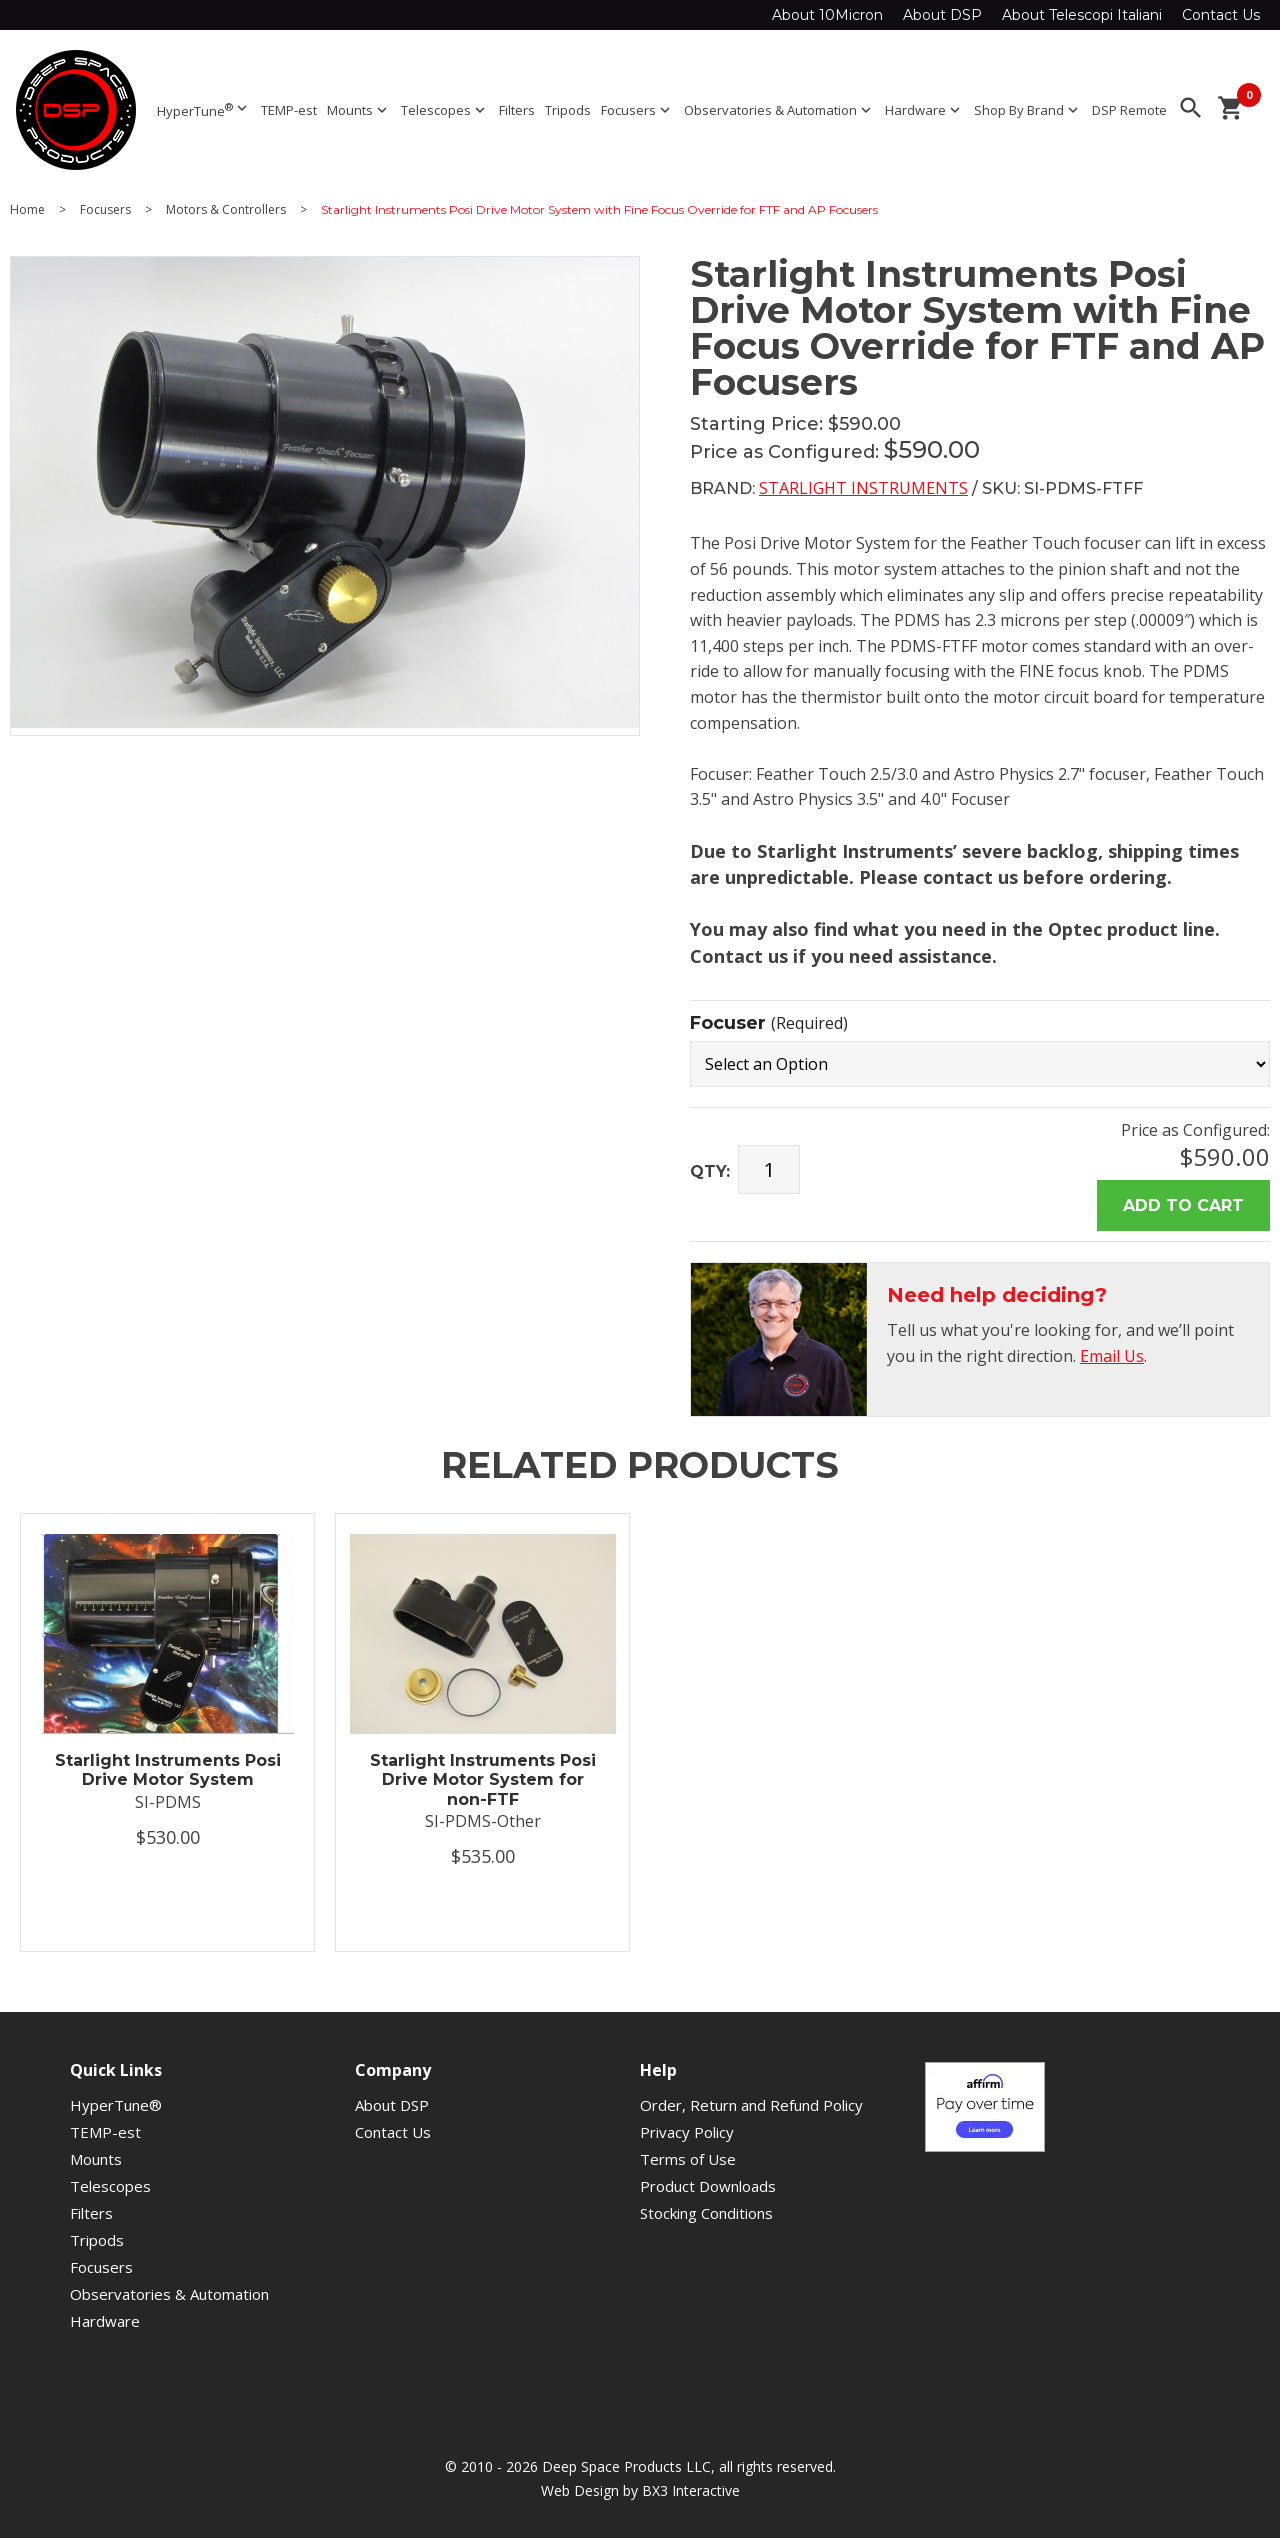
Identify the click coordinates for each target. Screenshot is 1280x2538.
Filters (517, 110)
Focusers (637, 110)
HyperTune (204, 109)
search (1191, 108)
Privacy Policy (687, 2132)
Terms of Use (688, 2159)
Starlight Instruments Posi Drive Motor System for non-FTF (483, 1779)
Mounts (359, 110)
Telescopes (445, 110)
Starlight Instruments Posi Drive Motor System (168, 1770)
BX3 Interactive (691, 2490)
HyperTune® (116, 2105)
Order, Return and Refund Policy (751, 2105)
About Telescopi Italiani (1082, 15)
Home (27, 210)
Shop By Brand (1028, 110)
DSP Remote (1129, 110)
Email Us (1112, 1356)
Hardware (924, 110)
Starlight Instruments (863, 488)
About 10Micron (827, 15)
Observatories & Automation (779, 110)
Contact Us (1221, 15)
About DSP (942, 15)
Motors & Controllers (226, 210)
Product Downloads (708, 2186)
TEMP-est (289, 110)
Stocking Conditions (706, 2213)
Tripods (568, 110)
